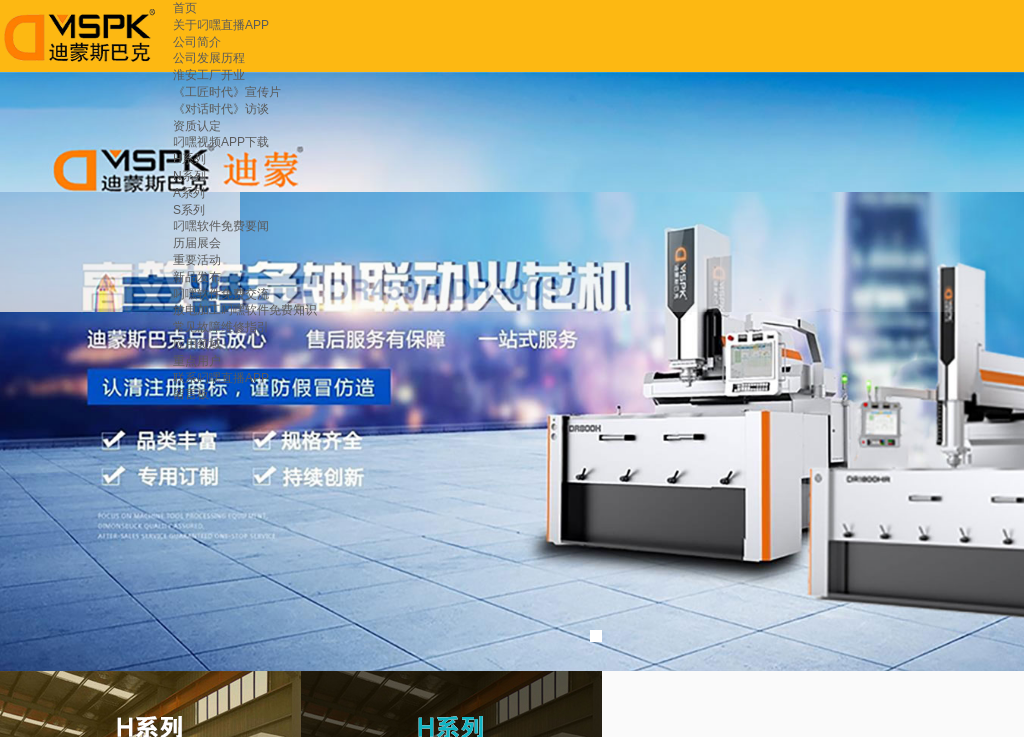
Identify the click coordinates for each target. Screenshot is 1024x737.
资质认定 (197, 126)
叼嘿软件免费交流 (221, 294)
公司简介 (197, 42)
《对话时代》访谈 (221, 109)
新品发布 (197, 277)
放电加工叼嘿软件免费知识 (245, 310)
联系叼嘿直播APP (221, 378)
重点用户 (197, 361)
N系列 (189, 176)
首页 (185, 8)
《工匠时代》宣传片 (227, 92)
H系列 (189, 159)
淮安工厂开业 (209, 75)
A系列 (189, 193)
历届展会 (197, 243)
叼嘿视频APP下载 (221, 142)
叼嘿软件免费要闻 (221, 226)
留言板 (191, 394)
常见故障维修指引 (221, 327)
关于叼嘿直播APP (221, 25)
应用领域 (197, 344)
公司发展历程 (209, 58)
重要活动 (197, 260)
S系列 (189, 210)
